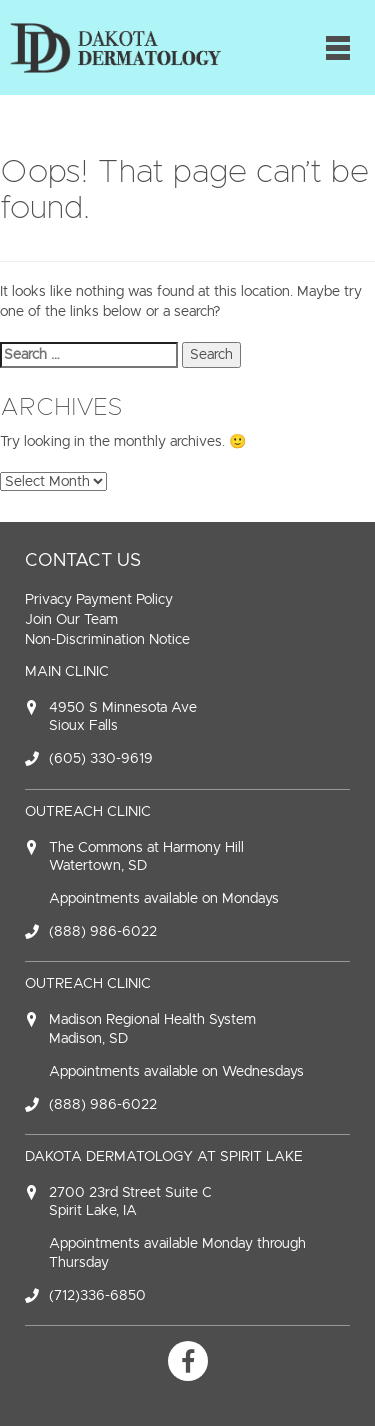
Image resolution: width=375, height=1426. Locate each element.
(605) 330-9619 (101, 758)
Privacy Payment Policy (99, 599)
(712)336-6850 (97, 1295)
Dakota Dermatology (115, 47)
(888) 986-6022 (103, 931)
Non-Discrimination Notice (107, 639)
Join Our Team (71, 619)
